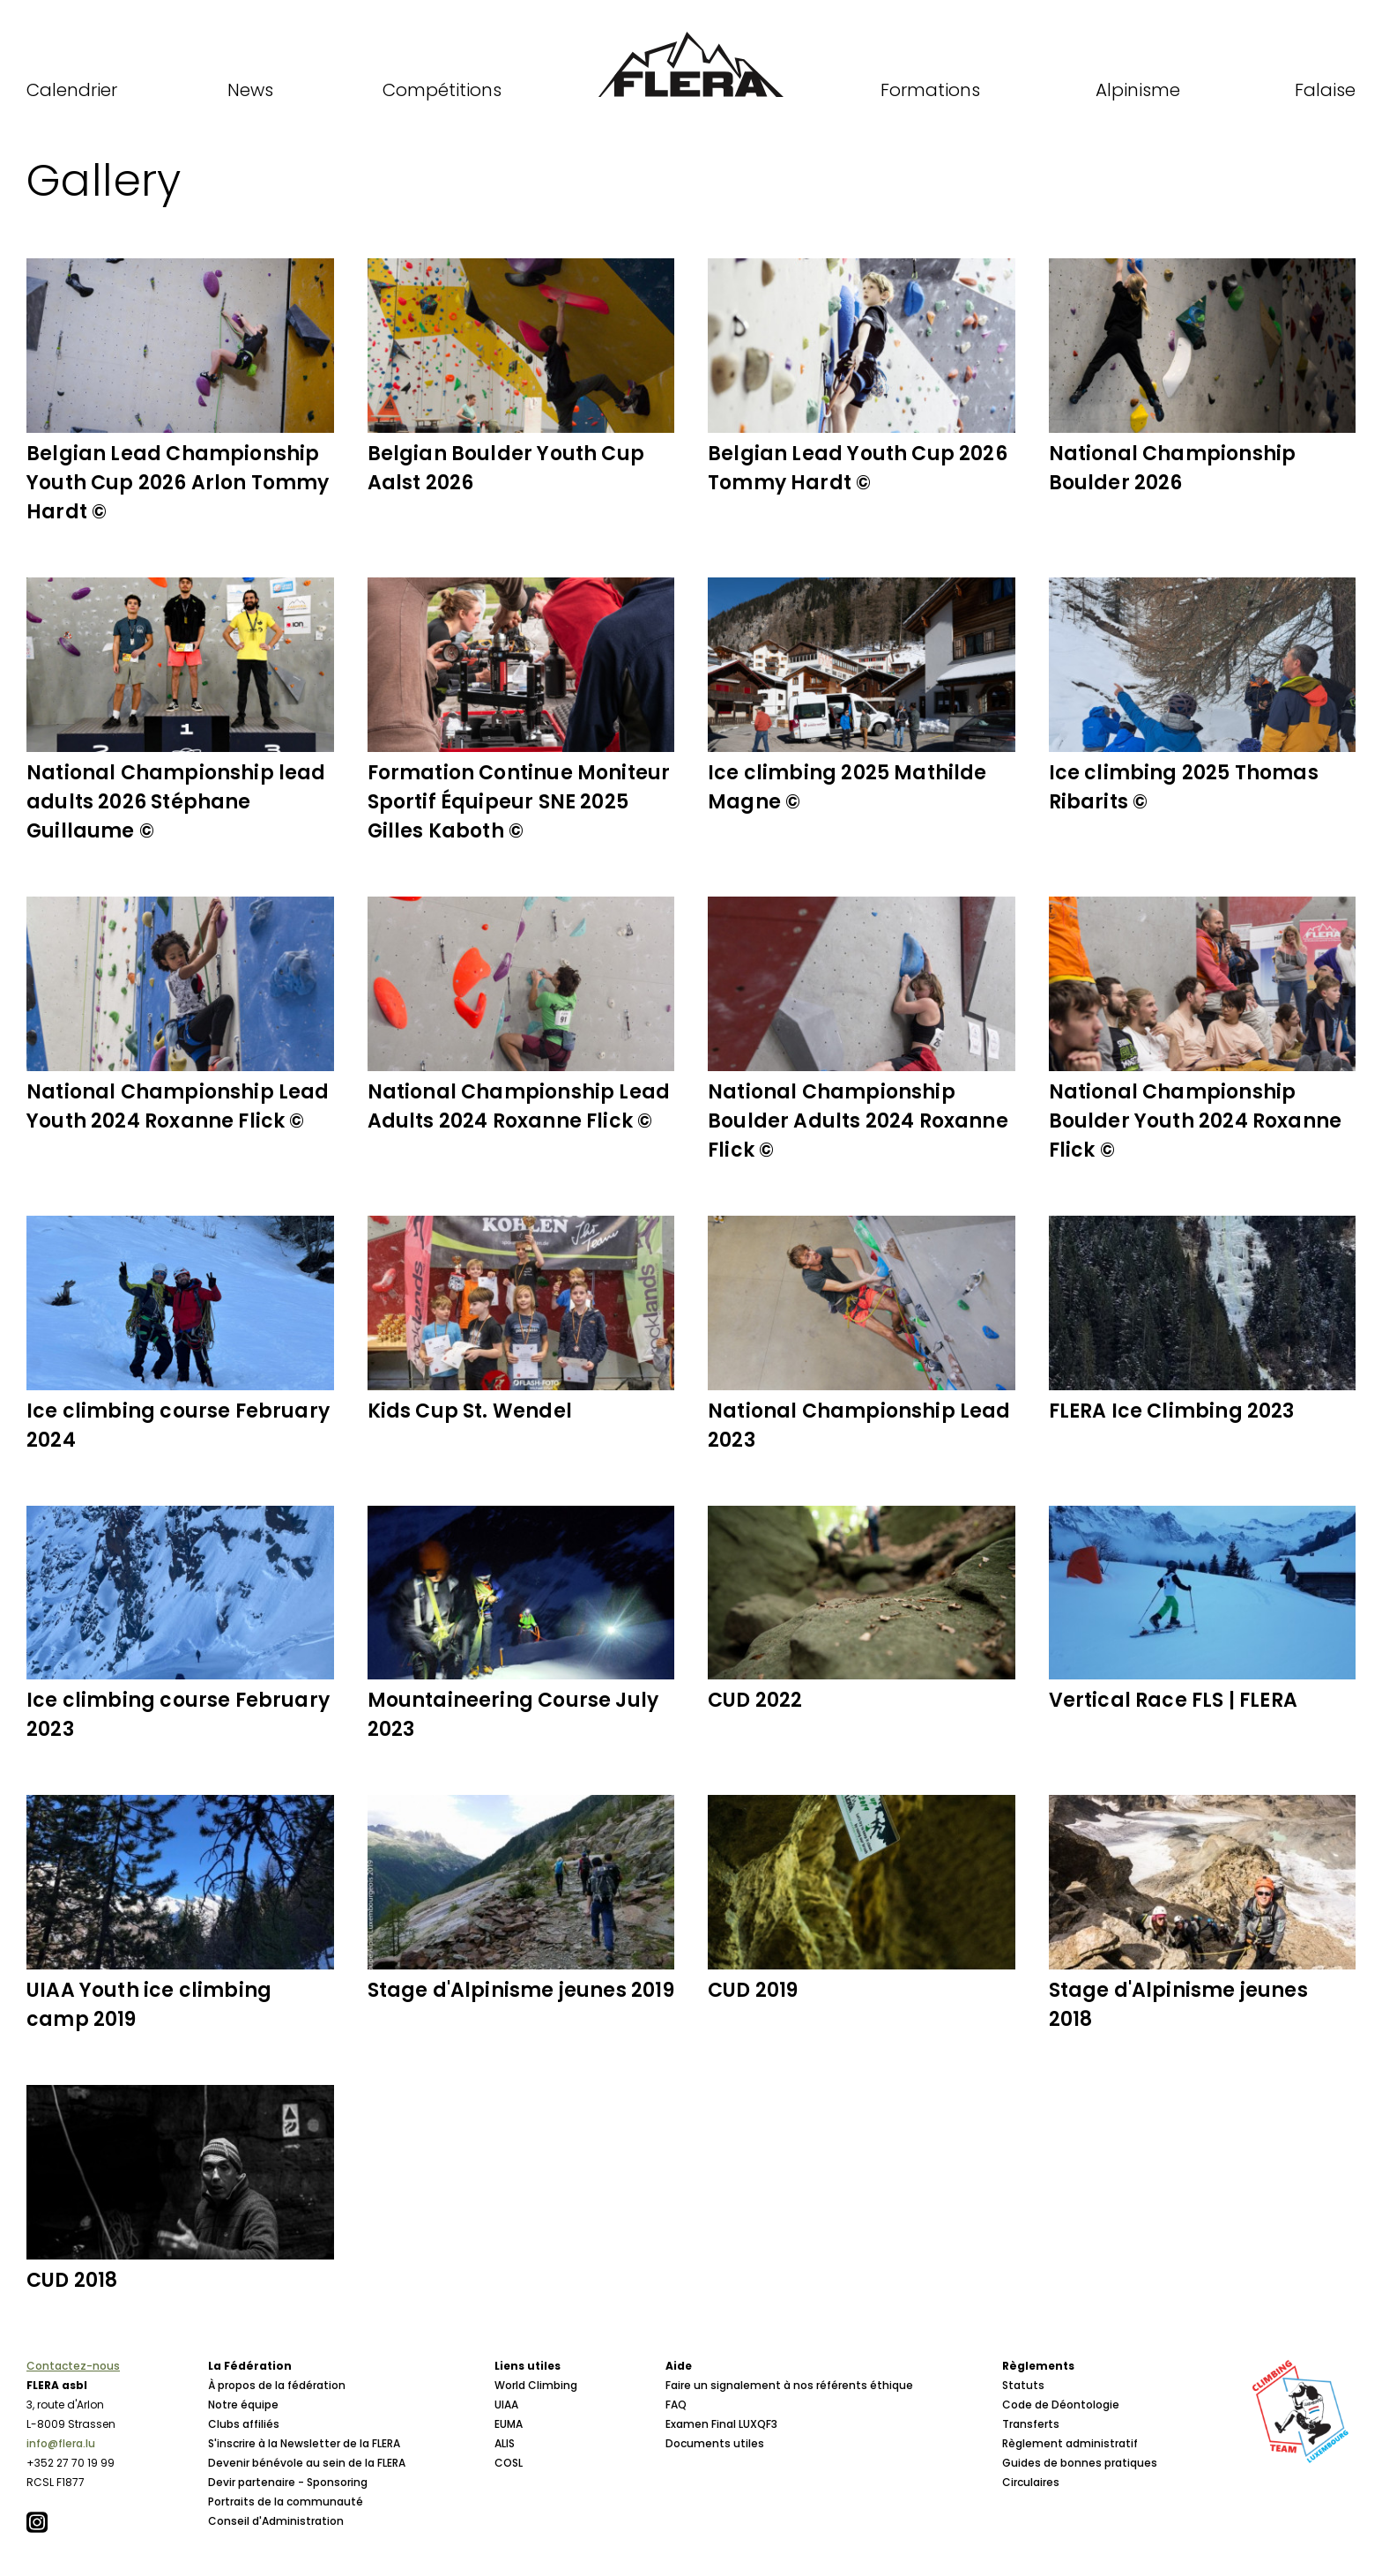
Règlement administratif (1070, 2443)
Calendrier (71, 90)
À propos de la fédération (277, 2385)
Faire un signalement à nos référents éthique (789, 2385)
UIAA (506, 2404)
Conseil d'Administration (276, 2520)
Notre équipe (243, 2404)
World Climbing (535, 2385)
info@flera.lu (60, 2443)
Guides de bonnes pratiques (1079, 2462)
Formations (930, 90)
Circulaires (1030, 2482)
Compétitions (442, 90)
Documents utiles (714, 2443)
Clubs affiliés (243, 2423)
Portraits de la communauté (285, 2501)
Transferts (1030, 2423)
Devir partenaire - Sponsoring (288, 2482)
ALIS (504, 2443)
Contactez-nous (73, 2365)
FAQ (676, 2404)
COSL (508, 2462)
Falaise (1325, 90)
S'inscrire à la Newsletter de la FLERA (304, 2443)
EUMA (508, 2423)
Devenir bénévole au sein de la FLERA (306, 2462)
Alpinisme (1138, 90)
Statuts (1023, 2385)
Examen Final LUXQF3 (721, 2423)
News (250, 90)
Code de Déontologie (1060, 2404)
